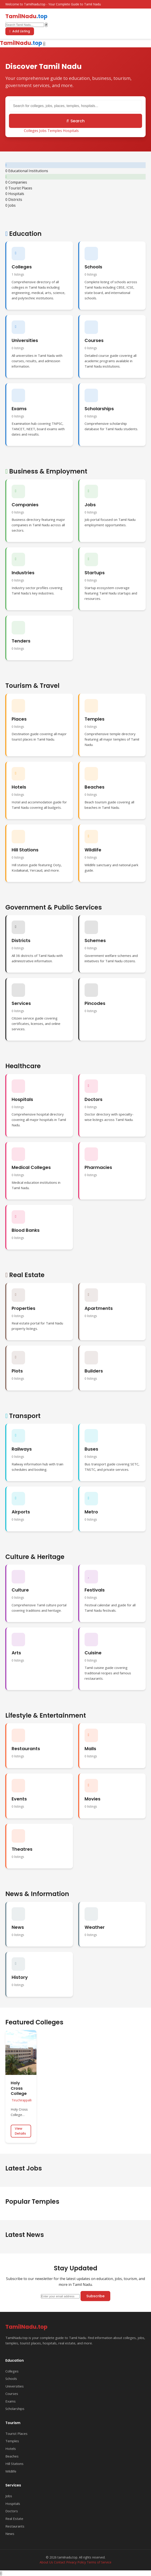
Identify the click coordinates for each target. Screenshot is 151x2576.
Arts (16, 1653)
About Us (46, 2562)
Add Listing (19, 31)
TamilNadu (26, 16)
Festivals (95, 1590)
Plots (17, 1371)
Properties (23, 1308)
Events (19, 1799)
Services (21, 1003)
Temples (54, 130)
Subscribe (95, 2296)
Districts (21, 940)
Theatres (22, 1849)
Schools (93, 267)
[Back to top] (1, 2573)
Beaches (94, 787)
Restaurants (26, 1748)
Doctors (93, 1099)
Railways (22, 1449)
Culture (20, 1590)
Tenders (21, 641)
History (20, 1977)
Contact (59, 2562)
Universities (25, 340)
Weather (95, 1927)
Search (76, 121)
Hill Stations (25, 850)
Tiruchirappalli (22, 2100)
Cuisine (93, 1653)
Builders (94, 1371)
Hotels (19, 787)
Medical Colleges (31, 1167)
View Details (20, 2131)
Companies (25, 505)
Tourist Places (16, 2433)
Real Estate (14, 2518)
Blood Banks (26, 1230)
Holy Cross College (19, 2088)
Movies (92, 1799)
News (18, 1927)
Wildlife (93, 850)
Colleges (31, 130)
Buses (91, 1449)
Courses (94, 340)
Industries (23, 573)
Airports (21, 1512)
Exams (19, 409)
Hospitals (71, 130)
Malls (90, 1748)
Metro (91, 1512)
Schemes (95, 940)
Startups (95, 573)
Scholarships (99, 409)
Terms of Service (99, 2562)
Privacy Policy (76, 2562)
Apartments (99, 1308)
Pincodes (95, 1003)
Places (19, 719)
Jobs (43, 130)
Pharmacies (98, 1167)
